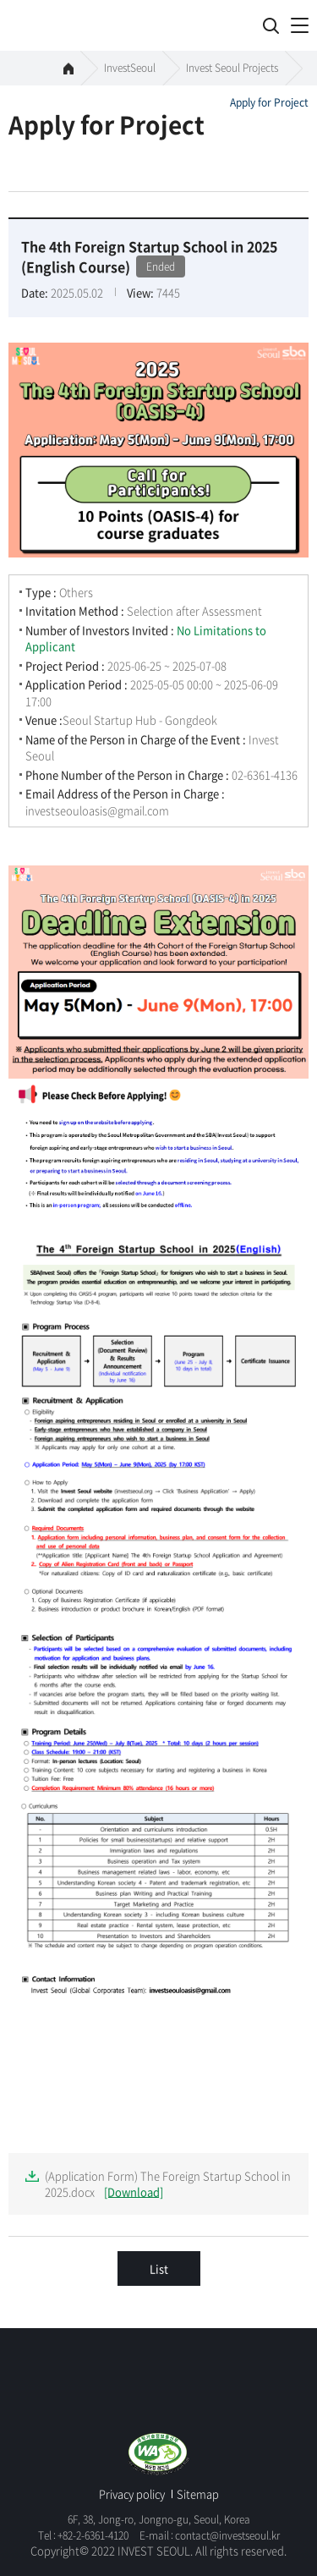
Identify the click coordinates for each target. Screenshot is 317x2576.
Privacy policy (132, 2493)
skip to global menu (0, 0)
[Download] (133, 2191)
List (159, 2268)
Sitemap (198, 2493)
